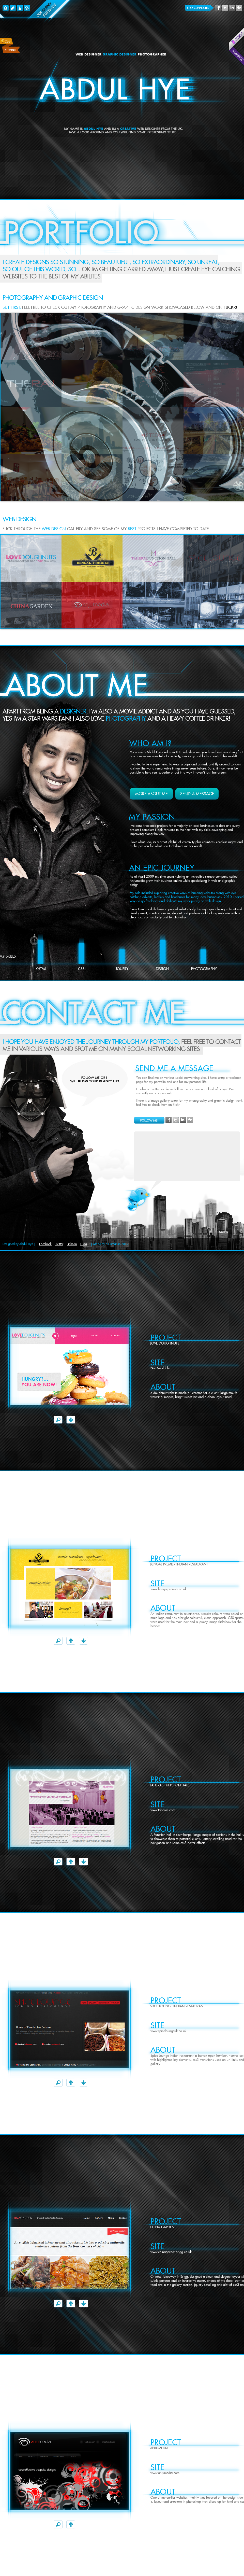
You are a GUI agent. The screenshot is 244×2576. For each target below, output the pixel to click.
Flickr (83, 1244)
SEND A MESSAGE (197, 793)
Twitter (59, 1244)
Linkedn (72, 1244)
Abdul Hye (10, 45)
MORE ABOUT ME (151, 793)
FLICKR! (230, 307)
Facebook (45, 1244)
